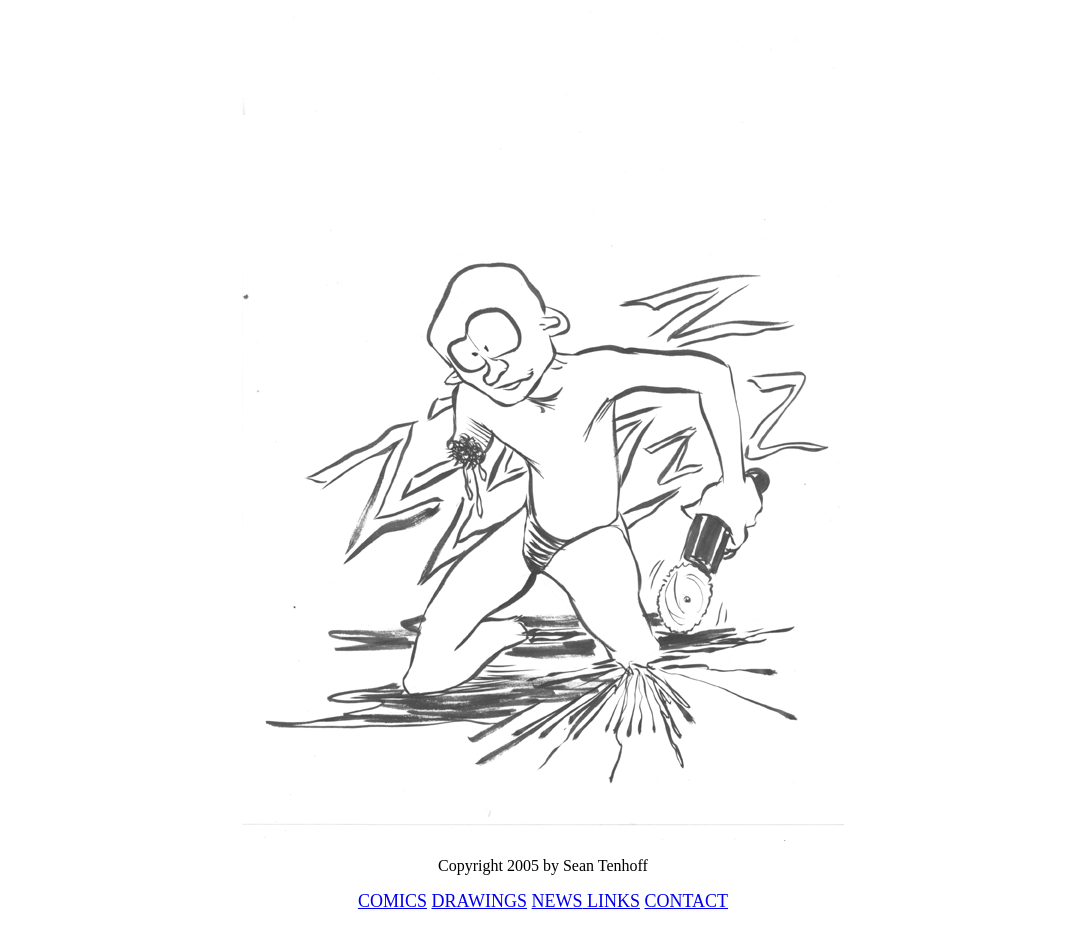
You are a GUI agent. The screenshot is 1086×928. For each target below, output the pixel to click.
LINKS (612, 901)
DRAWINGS (479, 901)
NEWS (557, 901)
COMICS (392, 901)
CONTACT (687, 901)
